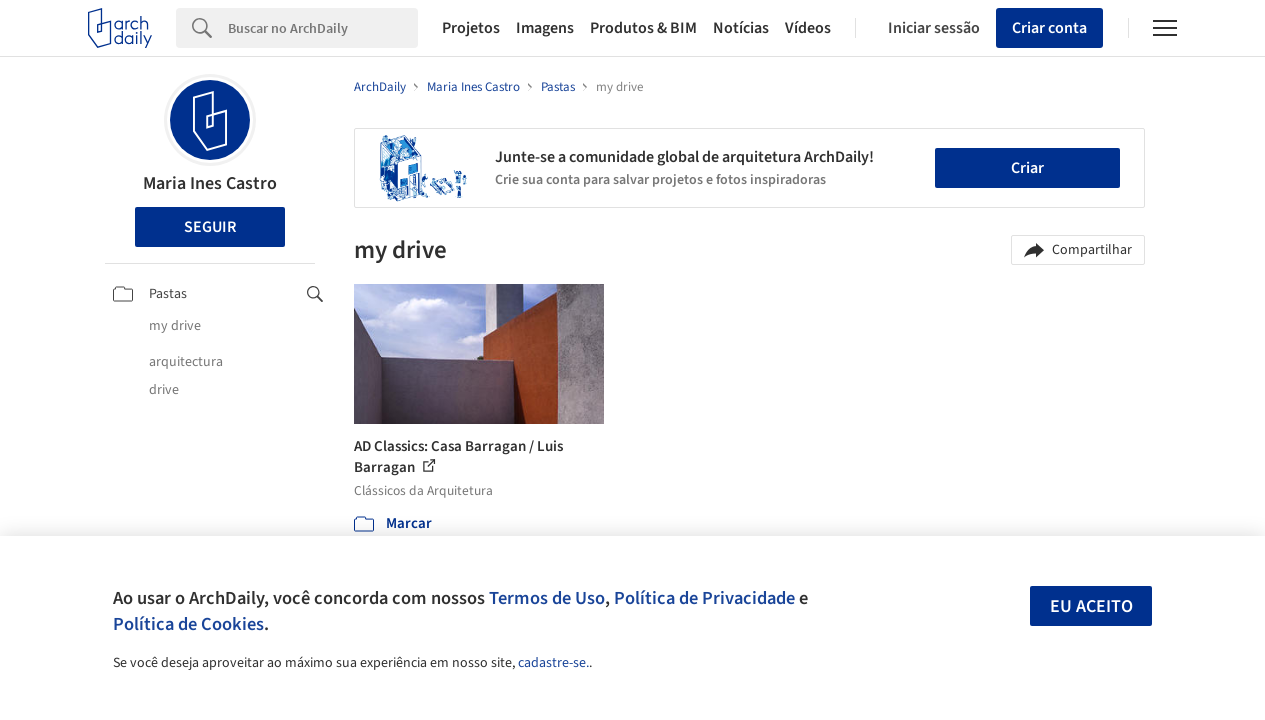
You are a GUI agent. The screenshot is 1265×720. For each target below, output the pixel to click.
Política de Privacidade (704, 598)
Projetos (471, 28)
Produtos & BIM (643, 28)
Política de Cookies (188, 624)
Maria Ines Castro (210, 183)
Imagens (545, 28)
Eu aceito (1091, 606)
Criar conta (1049, 28)
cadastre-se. (553, 663)
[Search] (323, 28)
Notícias (741, 28)
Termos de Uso (547, 598)
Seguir (210, 227)
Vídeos (808, 28)
